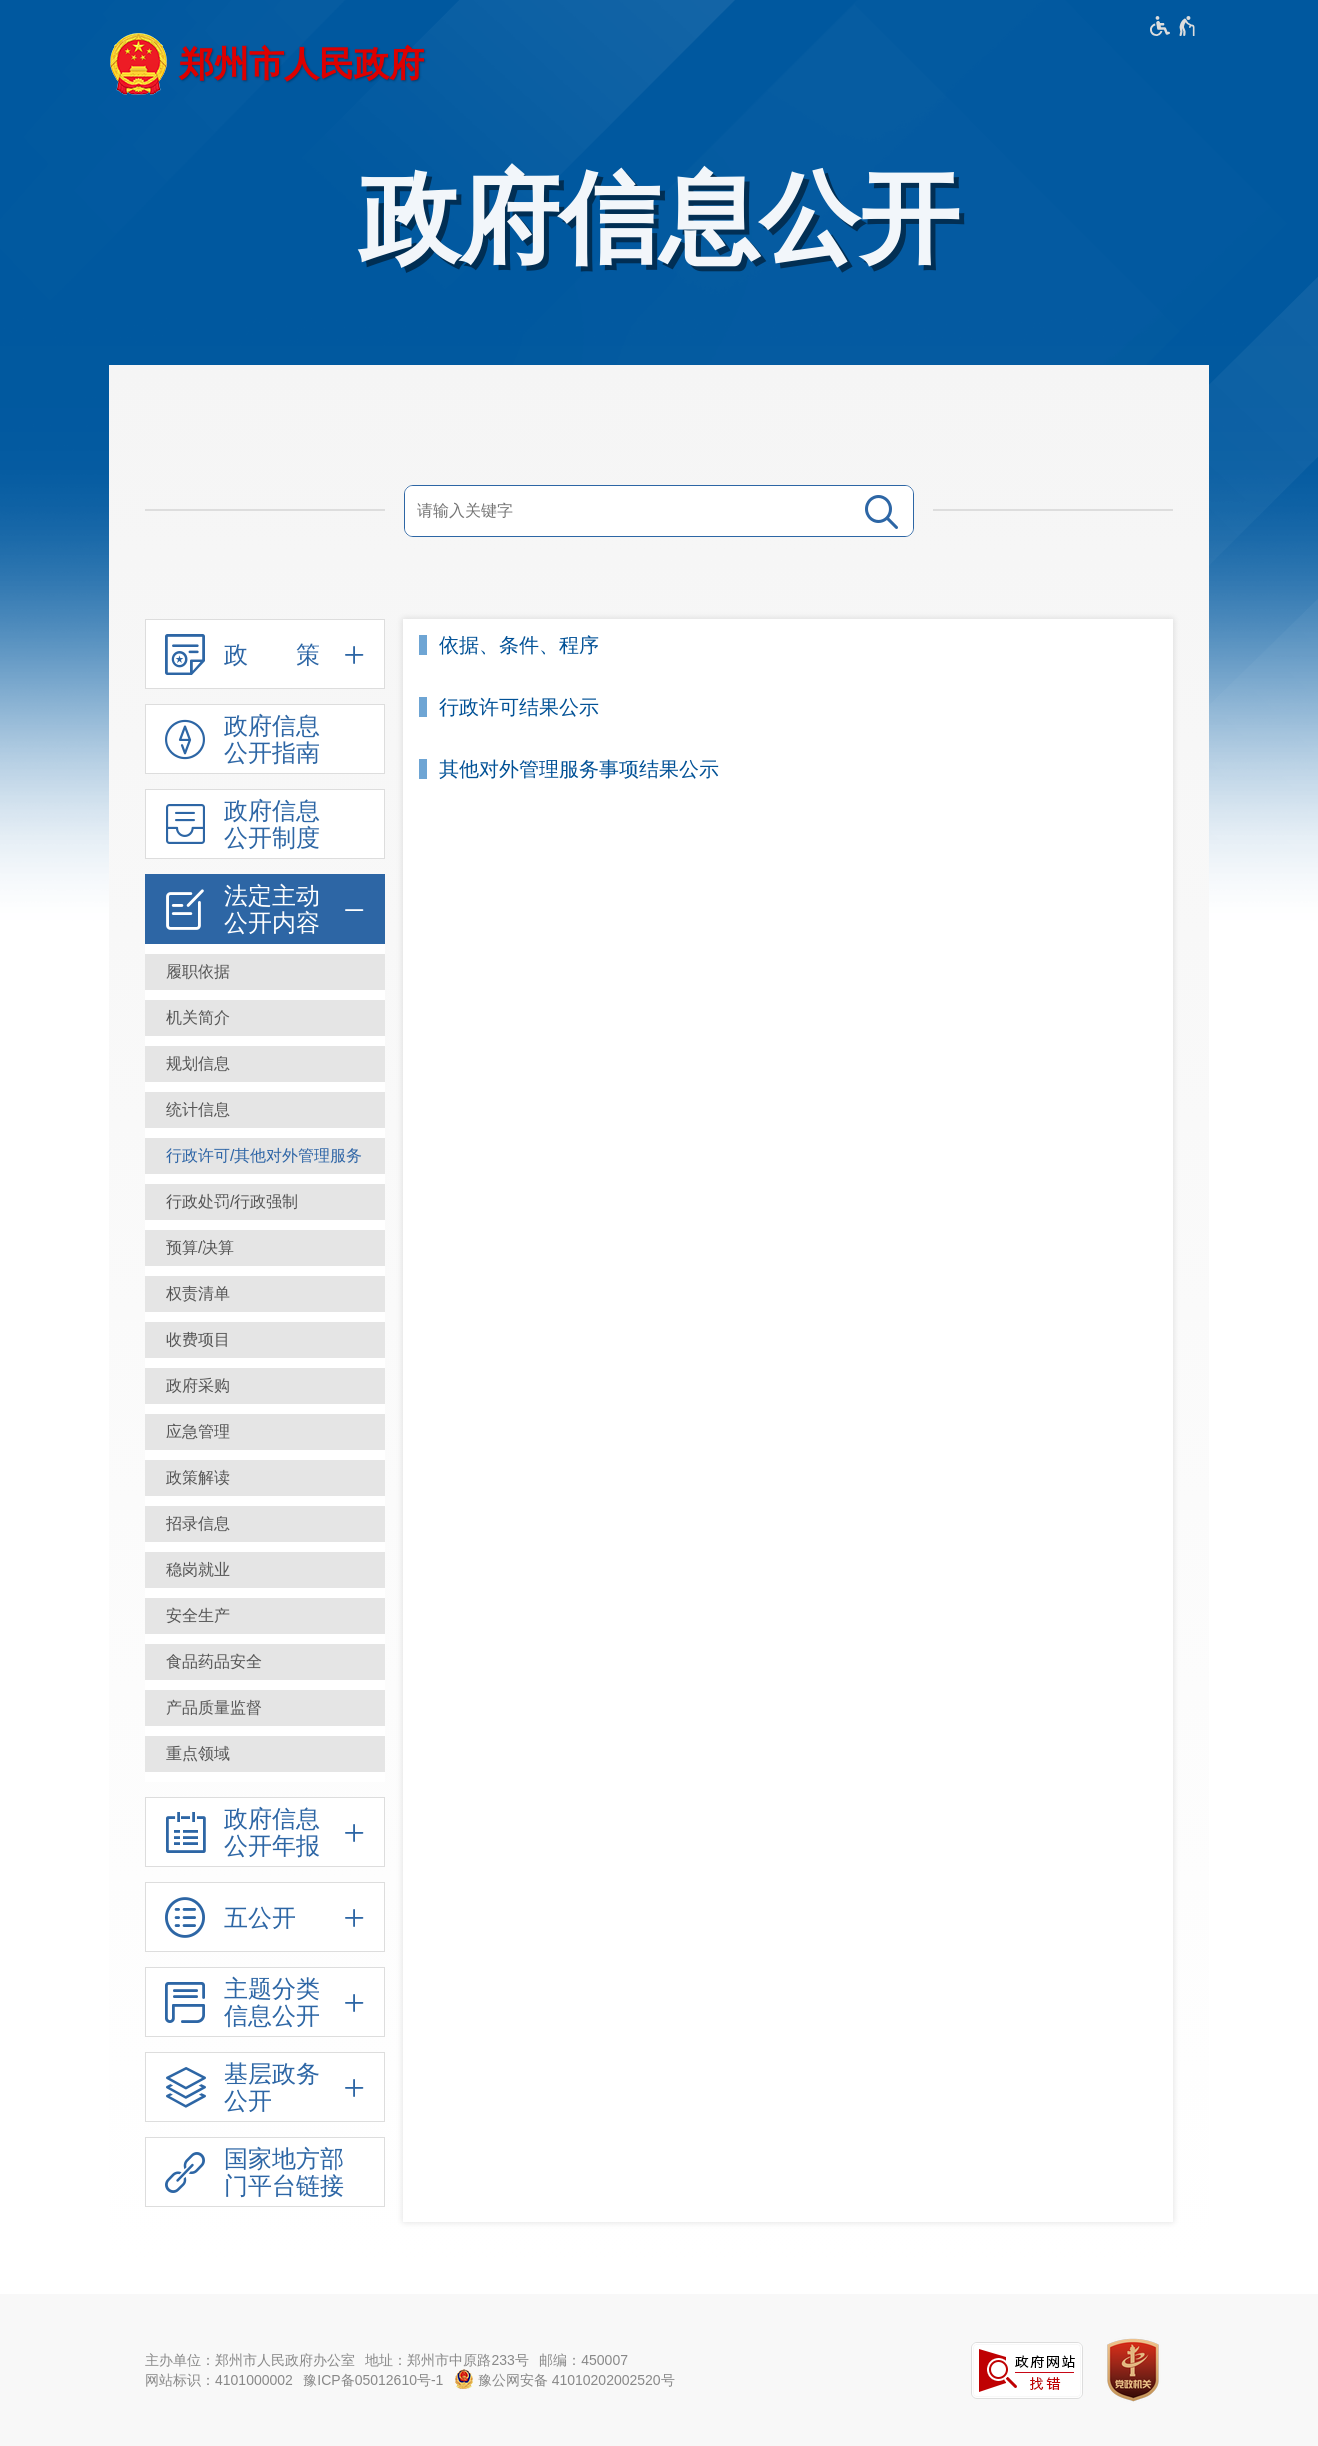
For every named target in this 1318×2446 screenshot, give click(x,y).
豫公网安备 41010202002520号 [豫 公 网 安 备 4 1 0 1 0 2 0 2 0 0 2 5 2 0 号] (564, 2379)
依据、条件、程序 (519, 645)
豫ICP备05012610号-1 (373, 2380)
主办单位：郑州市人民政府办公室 (250, 2360)
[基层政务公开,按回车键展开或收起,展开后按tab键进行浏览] (265, 2087)
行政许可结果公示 (519, 707)
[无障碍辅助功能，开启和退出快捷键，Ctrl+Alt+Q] (1173, 26)
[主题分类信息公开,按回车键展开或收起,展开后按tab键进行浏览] (265, 2002)
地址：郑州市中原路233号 (446, 2360)
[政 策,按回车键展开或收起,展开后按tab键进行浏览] (265, 654)
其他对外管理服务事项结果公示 (579, 769)
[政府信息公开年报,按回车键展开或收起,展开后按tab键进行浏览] (265, 1832)
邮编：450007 (583, 2360)
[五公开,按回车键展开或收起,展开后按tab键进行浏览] (265, 1917)
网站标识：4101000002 (219, 2380)
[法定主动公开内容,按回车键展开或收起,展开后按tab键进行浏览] (265, 909)
